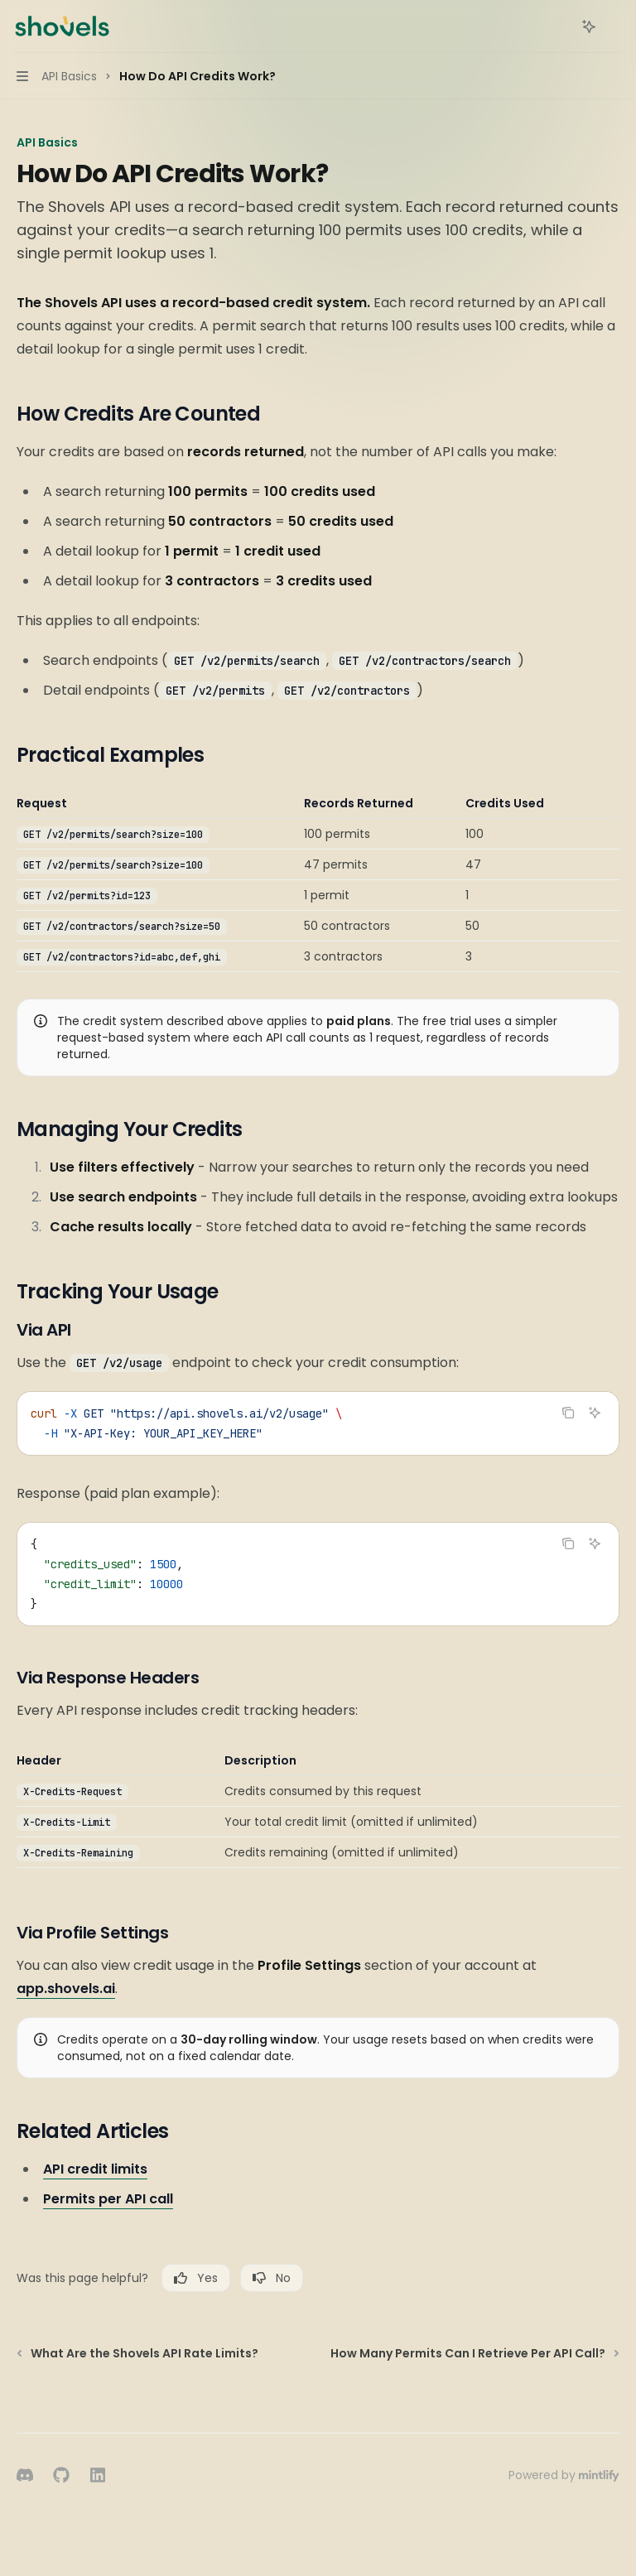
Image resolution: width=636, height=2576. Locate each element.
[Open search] (558, 26)
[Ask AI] (594, 1412)
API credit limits (95, 2169)
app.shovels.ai (66, 1988)
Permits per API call (108, 2198)
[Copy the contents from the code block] (568, 1412)
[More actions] (614, 26)
